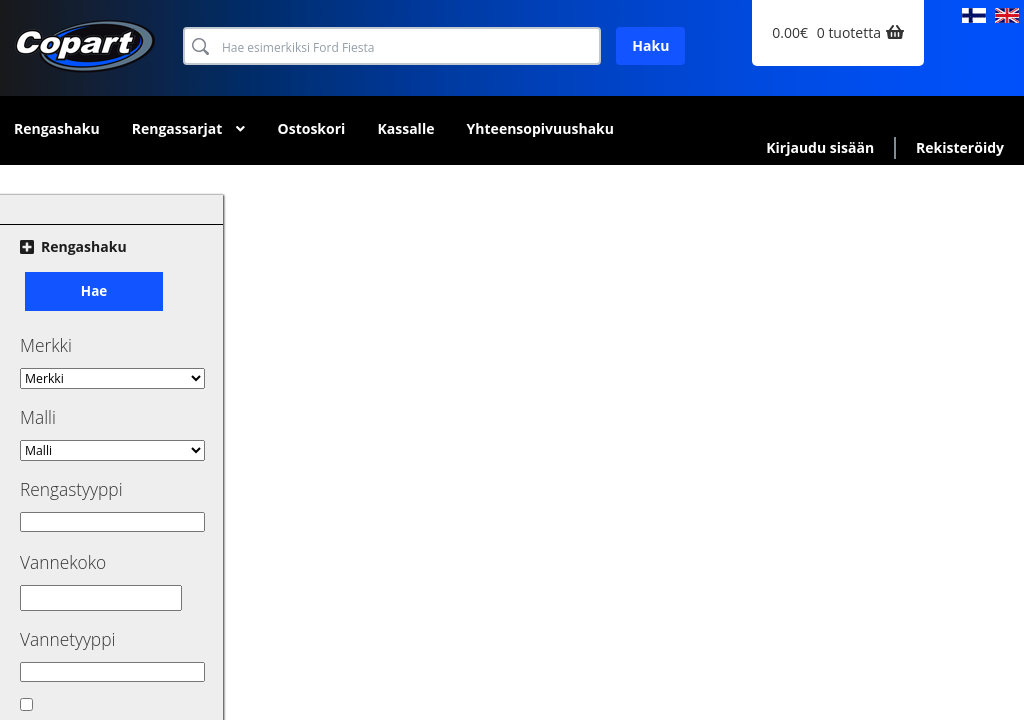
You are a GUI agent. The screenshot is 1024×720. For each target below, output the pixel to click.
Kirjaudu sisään (820, 147)
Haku (650, 45)
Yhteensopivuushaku (540, 128)
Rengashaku (57, 128)
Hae (94, 291)
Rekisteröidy (960, 147)
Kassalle (405, 128)
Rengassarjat (177, 128)
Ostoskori (312, 128)
